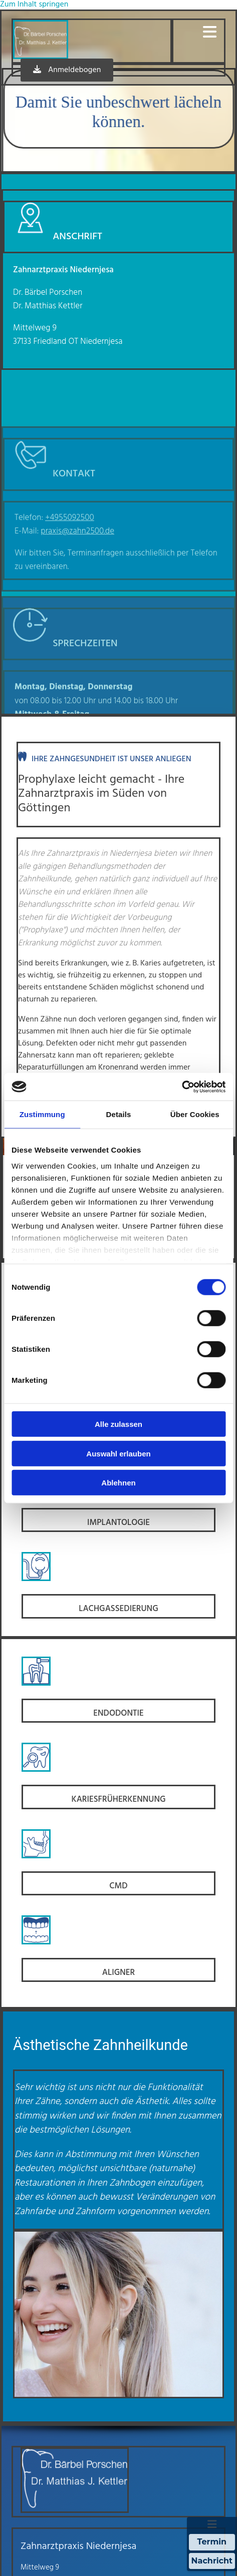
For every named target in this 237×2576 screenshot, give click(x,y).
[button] (197, 32)
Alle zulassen (118, 1424)
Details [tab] (118, 1114)
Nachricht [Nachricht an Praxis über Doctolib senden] (211, 2560)
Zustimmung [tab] (42, 1114)
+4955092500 (69, 606)
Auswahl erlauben (118, 1453)
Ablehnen (118, 1482)
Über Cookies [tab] (194, 1114)
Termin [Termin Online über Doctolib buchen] (212, 2541)
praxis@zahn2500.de (77, 619)
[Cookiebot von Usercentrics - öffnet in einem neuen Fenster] (181, 1086)
